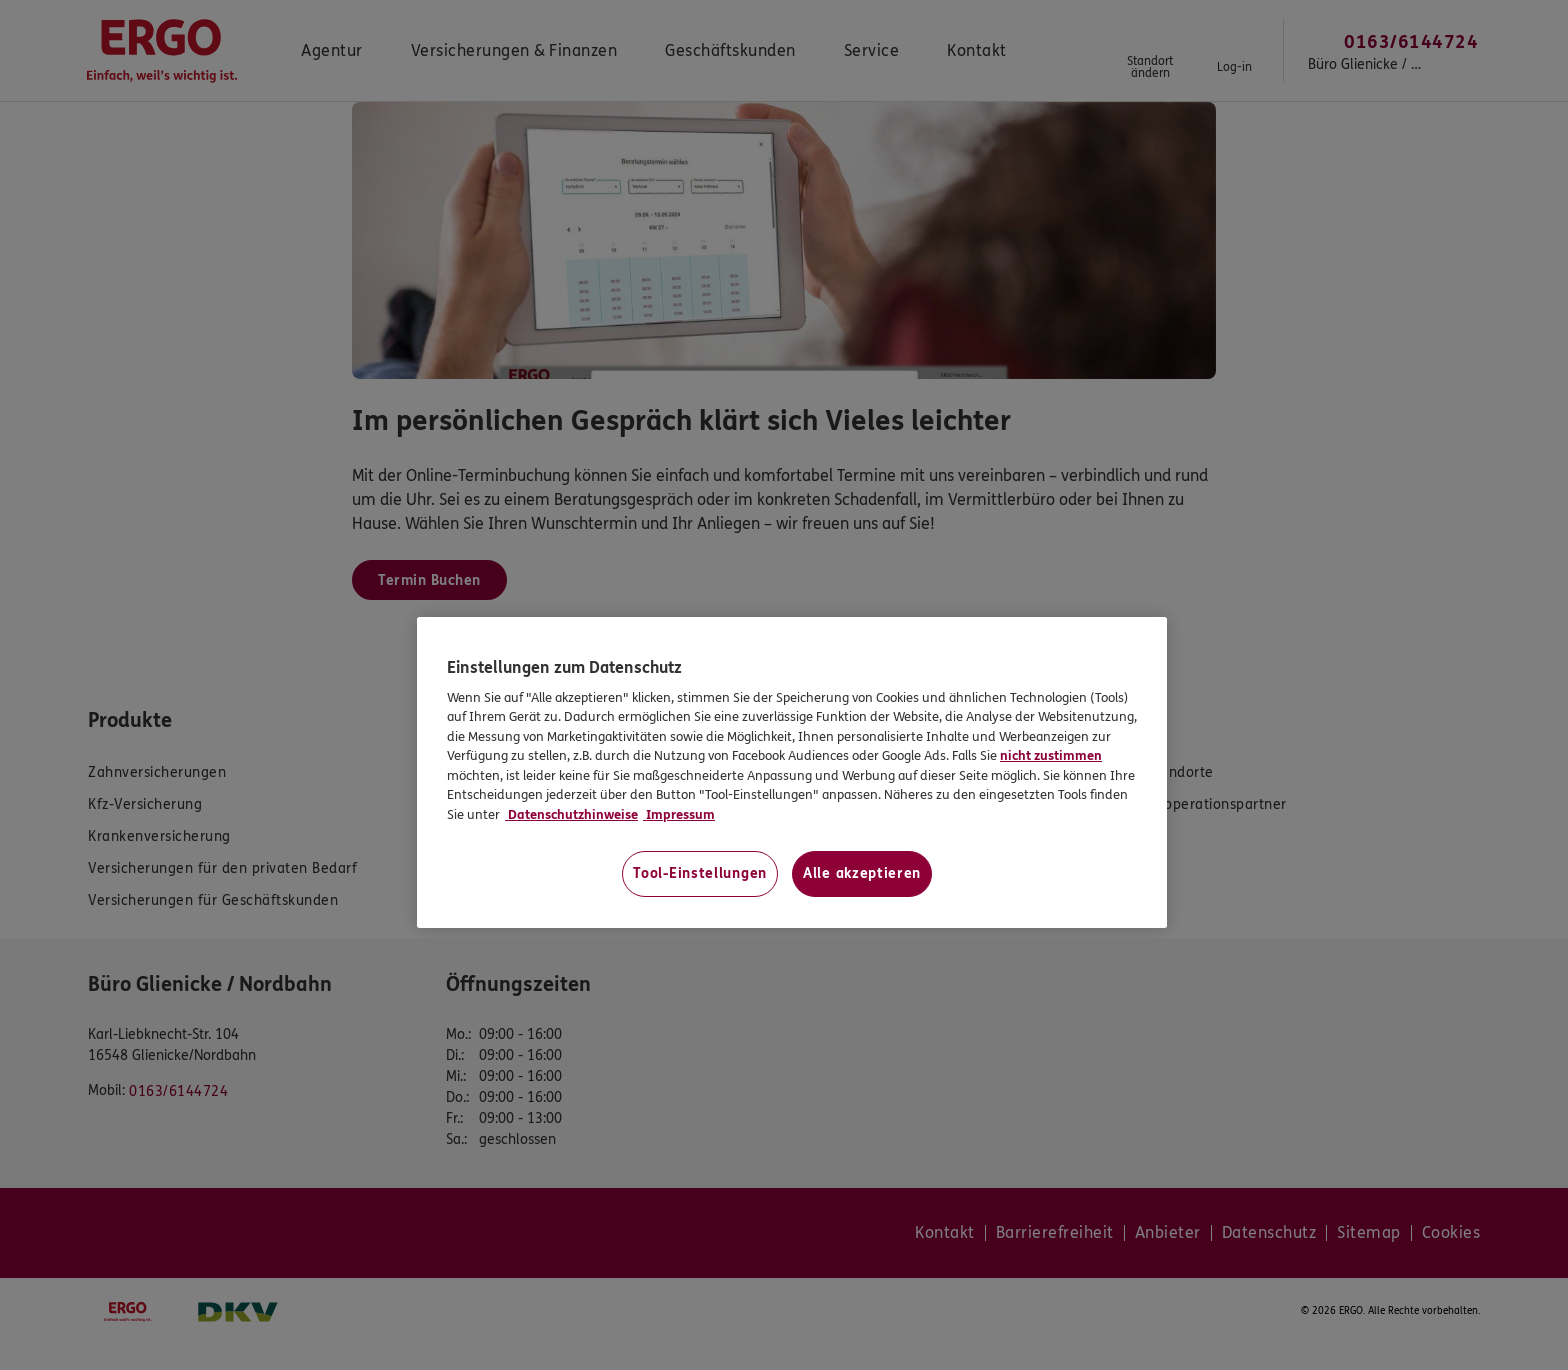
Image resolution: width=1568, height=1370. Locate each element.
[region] (792, 772)
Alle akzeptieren (862, 873)
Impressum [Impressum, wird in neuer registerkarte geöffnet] (679, 815)
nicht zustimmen (1051, 756)
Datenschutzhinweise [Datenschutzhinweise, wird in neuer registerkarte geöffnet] (571, 815)
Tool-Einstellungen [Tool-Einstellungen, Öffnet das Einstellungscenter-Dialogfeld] (700, 873)
